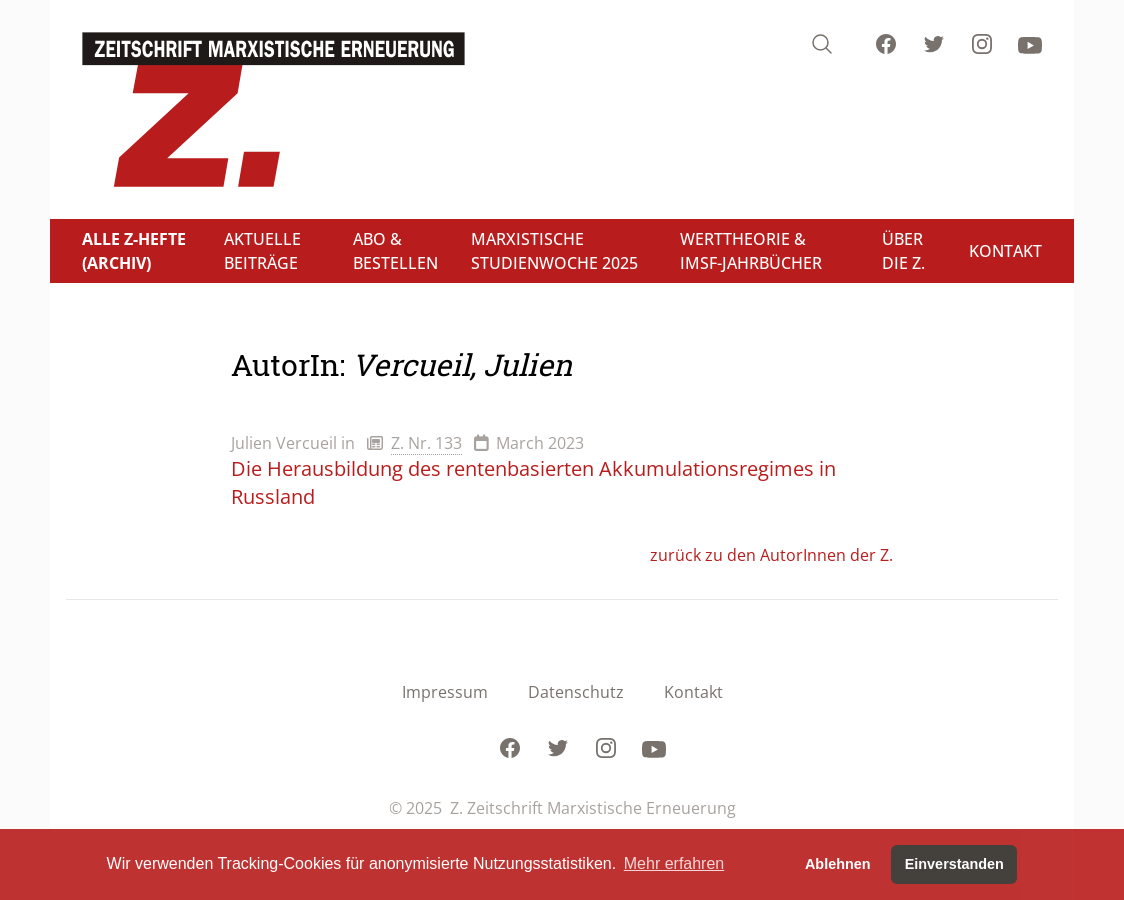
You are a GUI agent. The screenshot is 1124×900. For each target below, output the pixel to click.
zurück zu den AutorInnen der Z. (771, 555)
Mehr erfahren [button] (674, 863)
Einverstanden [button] (954, 864)
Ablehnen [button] (838, 864)
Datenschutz (576, 692)
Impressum (445, 692)
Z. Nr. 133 (426, 443)
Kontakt (693, 692)
